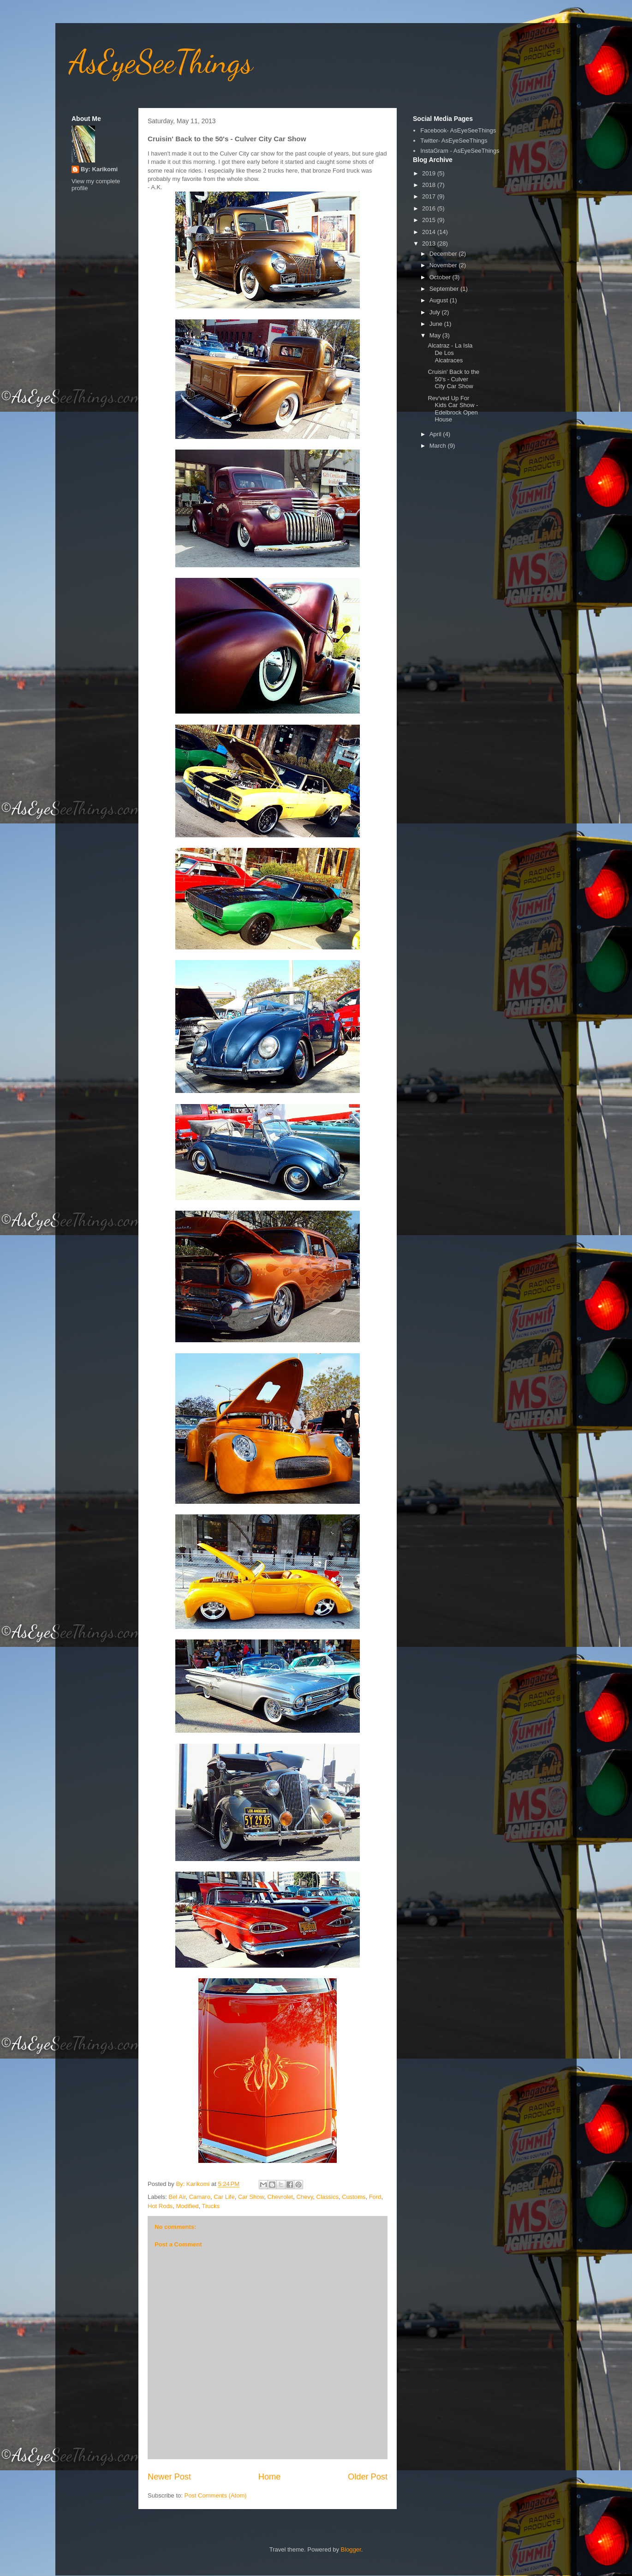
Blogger (351, 2549)
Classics (327, 2196)
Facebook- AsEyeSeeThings (458, 130)
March (438, 445)
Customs (353, 2196)
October (441, 277)
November (444, 265)
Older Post (368, 2476)
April (436, 434)
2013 (429, 243)
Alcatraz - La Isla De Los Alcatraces (450, 352)
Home (269, 2476)
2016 (429, 208)
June (436, 323)
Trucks (211, 2206)
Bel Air (177, 2196)
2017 (429, 196)
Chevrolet (280, 2196)
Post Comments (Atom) (216, 2495)
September (444, 288)
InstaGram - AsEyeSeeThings (459, 150)
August (439, 300)
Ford (375, 2196)
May (435, 335)
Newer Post (169, 2476)
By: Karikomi (99, 169)
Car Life (224, 2196)
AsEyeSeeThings (161, 61)
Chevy (304, 2196)
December (444, 253)
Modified (187, 2206)
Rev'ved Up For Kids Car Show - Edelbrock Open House (453, 409)
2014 (429, 231)
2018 (429, 184)
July (435, 312)
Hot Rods (160, 2206)
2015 (429, 219)
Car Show (251, 2196)
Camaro (199, 2196)
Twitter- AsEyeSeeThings (453, 140)
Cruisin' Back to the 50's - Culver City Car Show (453, 379)
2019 (429, 173)
